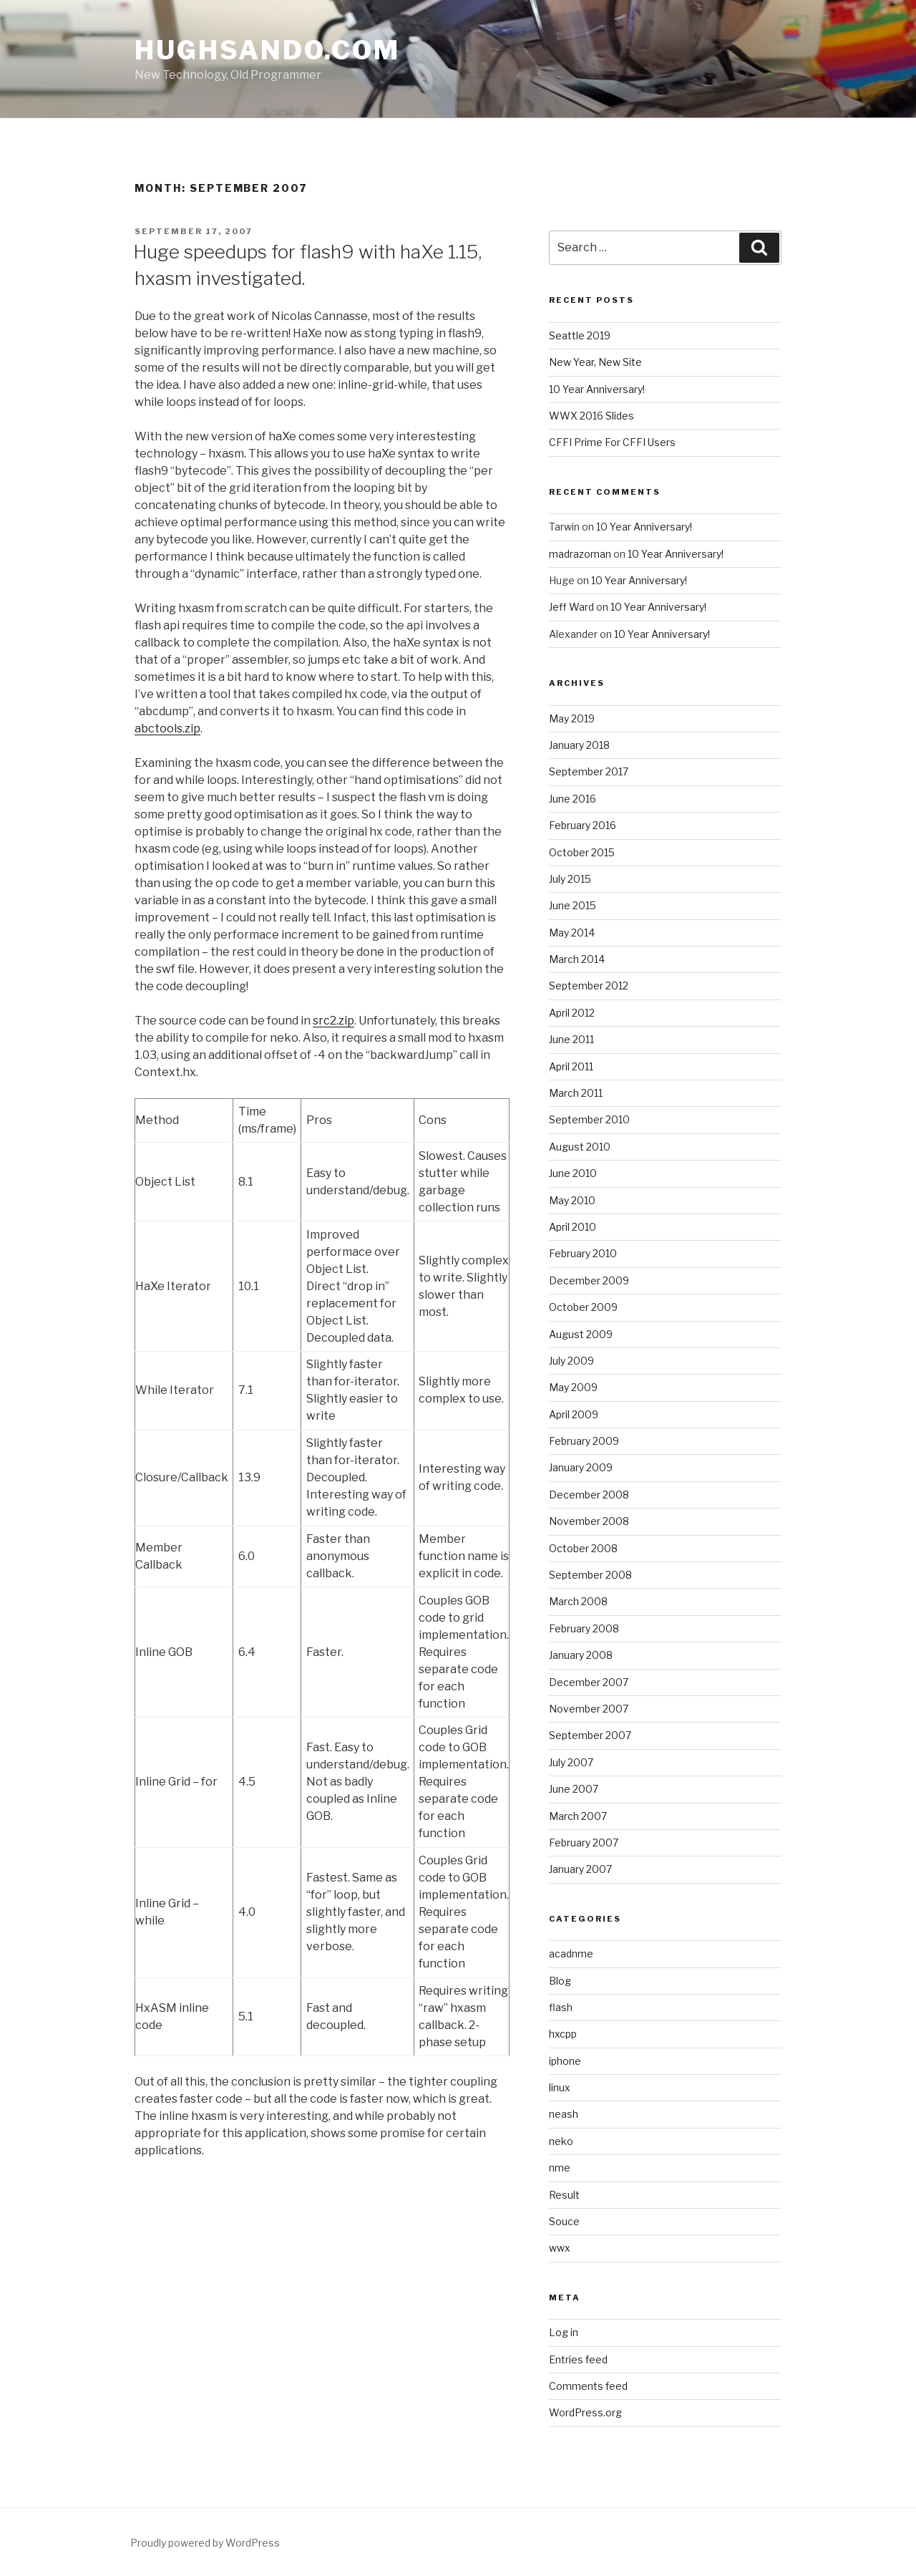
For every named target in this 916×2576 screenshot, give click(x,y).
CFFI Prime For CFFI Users (612, 442)
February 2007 (583, 1842)
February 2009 (584, 1441)
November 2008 (589, 1521)
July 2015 (570, 879)
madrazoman (580, 554)
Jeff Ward (571, 607)
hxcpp (563, 2034)
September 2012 (588, 985)
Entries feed (578, 2359)
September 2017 (588, 771)
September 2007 (590, 1735)
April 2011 (571, 1066)
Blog (560, 1981)
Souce (564, 2221)
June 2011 (571, 1039)
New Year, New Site (595, 362)
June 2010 (573, 1173)
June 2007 (573, 1789)
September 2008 (590, 1575)
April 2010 (572, 1227)
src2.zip (333, 1020)
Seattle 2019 (579, 335)
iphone (565, 2061)
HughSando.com (267, 50)
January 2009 (581, 1467)
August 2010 (579, 1147)
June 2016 (572, 799)
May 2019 (572, 718)
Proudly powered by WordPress (205, 2543)
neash (563, 2114)
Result (564, 2195)
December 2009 (589, 1280)
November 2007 (588, 1709)
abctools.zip (167, 728)
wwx (559, 2248)
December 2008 (589, 1494)
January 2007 (580, 1869)
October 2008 (583, 1548)
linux (559, 2087)
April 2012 (572, 1013)
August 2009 (581, 1334)
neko (561, 2141)
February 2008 (584, 1628)
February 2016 (582, 825)
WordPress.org (585, 2412)
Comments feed (588, 2386)
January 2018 (579, 745)
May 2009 (573, 1387)
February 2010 (583, 1253)
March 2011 (576, 1093)
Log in (563, 2332)
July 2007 (571, 1762)
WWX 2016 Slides (591, 416)
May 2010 (572, 1200)
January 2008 (581, 1655)
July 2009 (571, 1361)
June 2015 (572, 905)
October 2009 (583, 1307)
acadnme (571, 1953)
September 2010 (589, 1119)
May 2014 (572, 932)
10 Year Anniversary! (597, 389)
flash (560, 2007)
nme (559, 2167)
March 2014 (577, 959)
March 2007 (578, 1816)
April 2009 (573, 1414)
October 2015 (582, 852)
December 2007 (588, 1682)
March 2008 (578, 1601)
